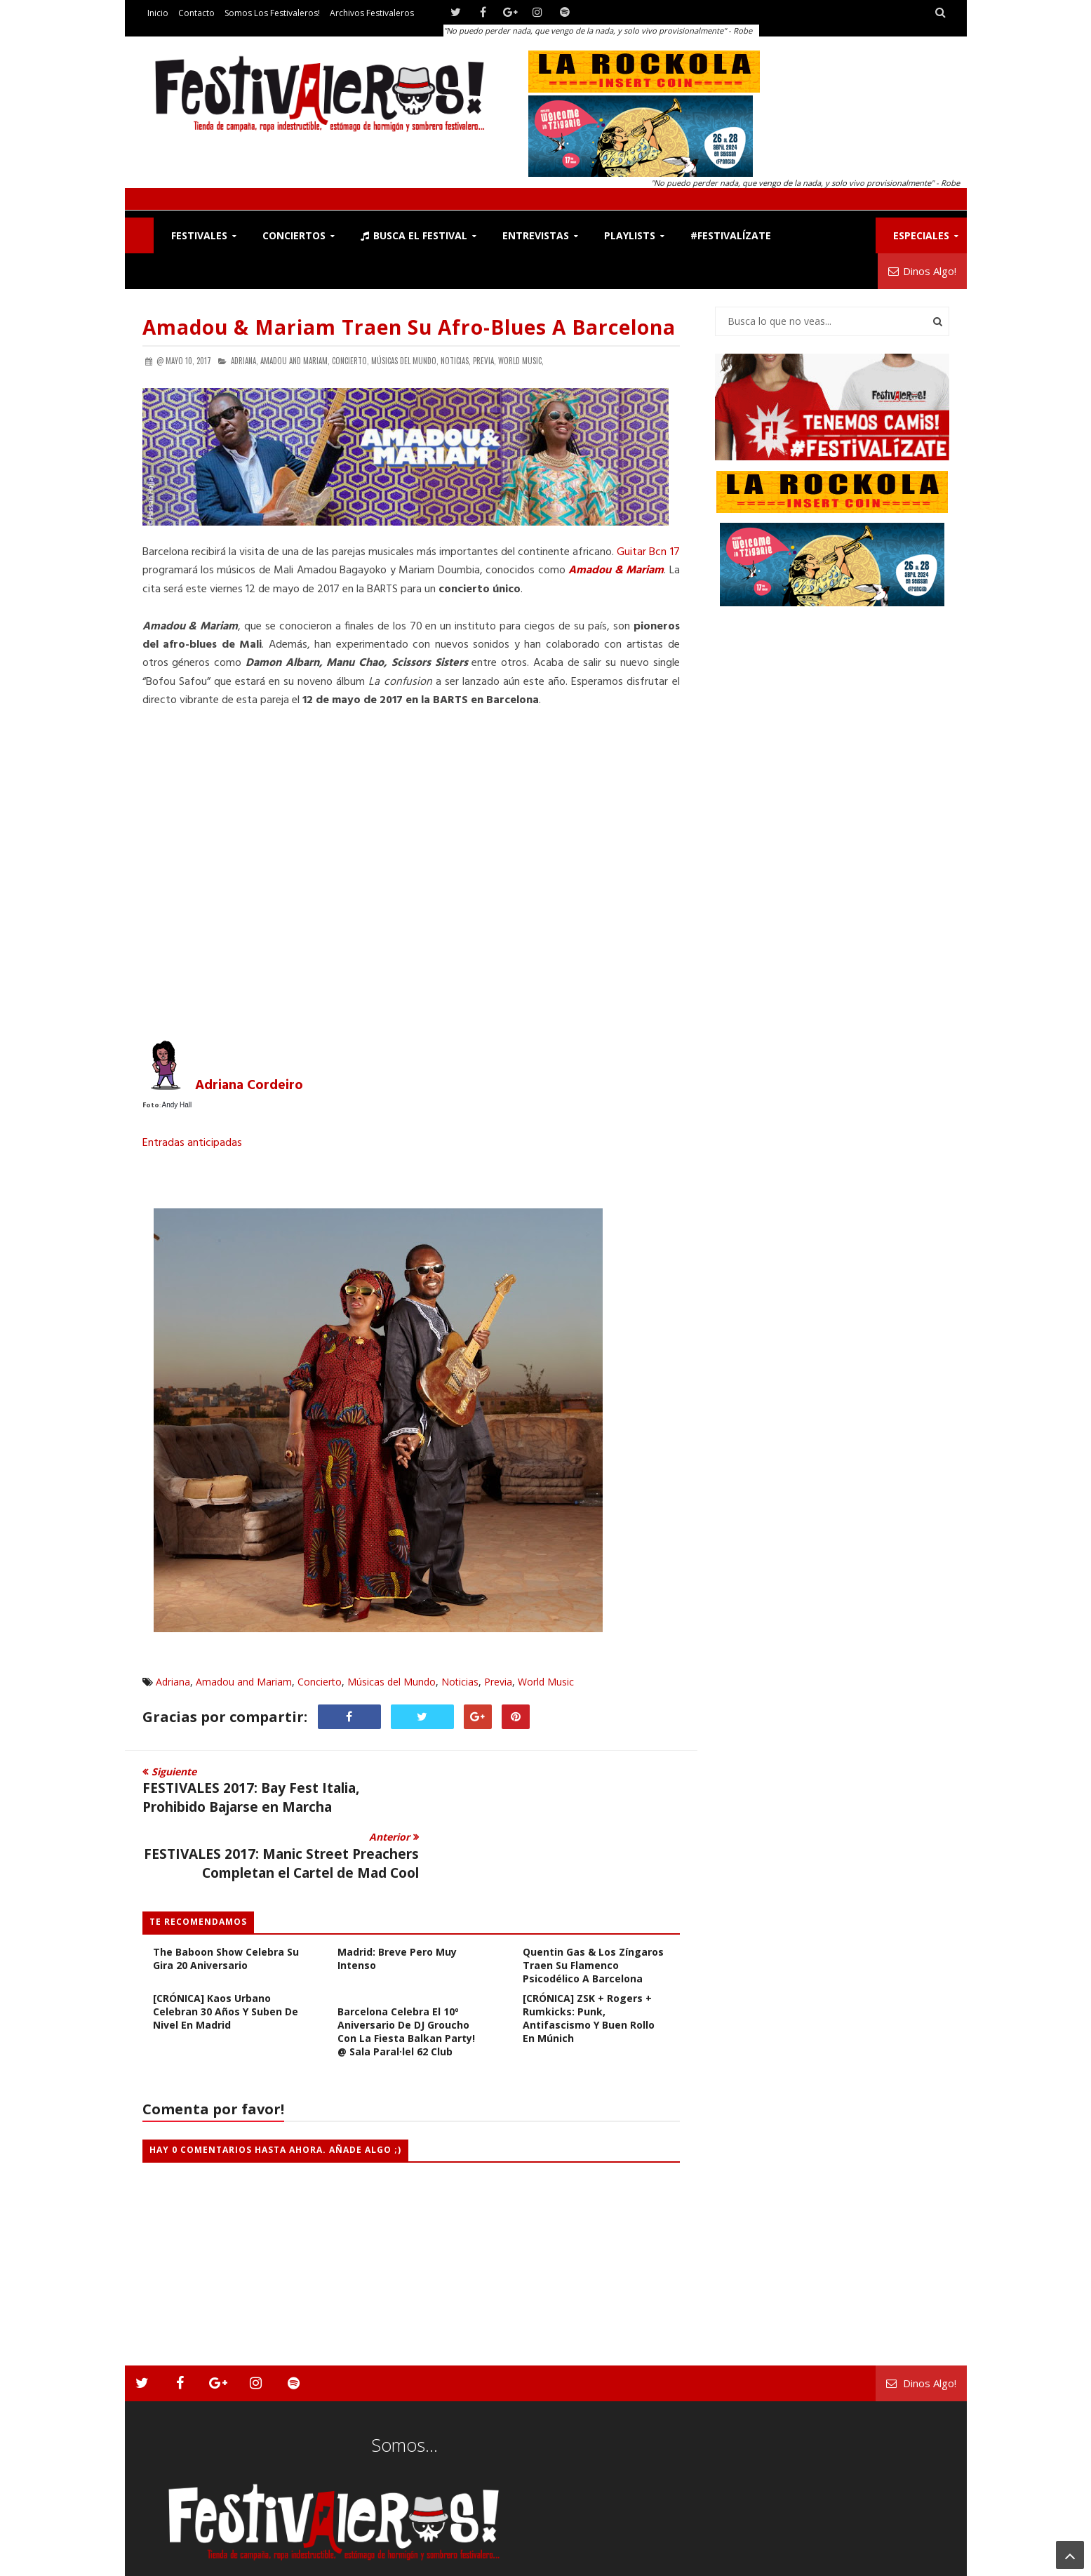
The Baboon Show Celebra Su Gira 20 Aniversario (226, 1911)
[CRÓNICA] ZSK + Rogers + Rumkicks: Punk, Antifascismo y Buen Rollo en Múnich (589, 1971)
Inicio (157, 13)
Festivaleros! (167, 2562)
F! (139, 235)
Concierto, (350, 360)
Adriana (173, 1681)
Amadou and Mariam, (295, 360)
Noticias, (456, 360)
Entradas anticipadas (192, 1143)
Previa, (484, 360)
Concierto (319, 1681)
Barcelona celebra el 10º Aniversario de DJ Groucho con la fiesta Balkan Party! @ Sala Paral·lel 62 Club (406, 1984)
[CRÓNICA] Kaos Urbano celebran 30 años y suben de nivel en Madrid (225, 1964)
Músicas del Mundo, (405, 360)
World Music (546, 1681)
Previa (498, 1681)
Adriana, (244, 360)
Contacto (196, 13)
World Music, (521, 360)
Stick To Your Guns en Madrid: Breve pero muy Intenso (397, 1905)
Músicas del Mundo (391, 1681)
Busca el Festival (414, 235)
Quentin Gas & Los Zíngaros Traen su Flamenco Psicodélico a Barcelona (593, 1918)
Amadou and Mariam (244, 1681)
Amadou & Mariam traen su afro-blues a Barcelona (409, 327)
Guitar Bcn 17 (648, 552)
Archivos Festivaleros (372, 13)
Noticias (459, 1681)
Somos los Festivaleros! (272, 13)
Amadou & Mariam (616, 570)
